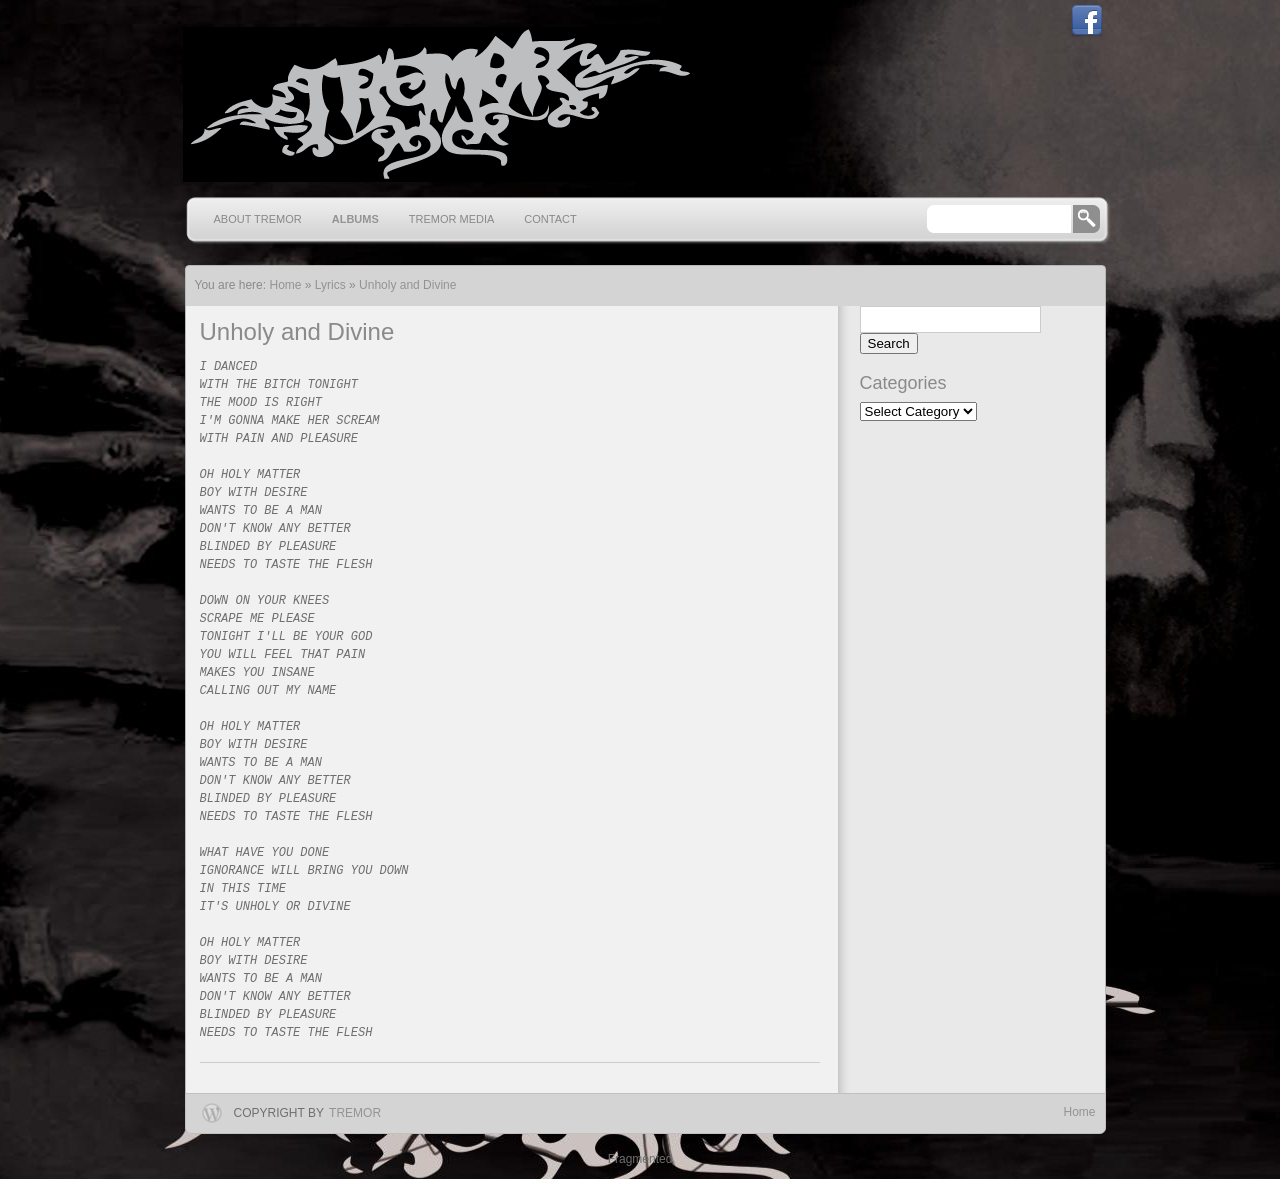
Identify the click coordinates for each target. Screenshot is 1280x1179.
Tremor (355, 1113)
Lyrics (330, 285)
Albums (355, 219)
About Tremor (258, 219)
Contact (550, 219)
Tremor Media (452, 219)
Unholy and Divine (407, 285)
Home (1079, 1112)
